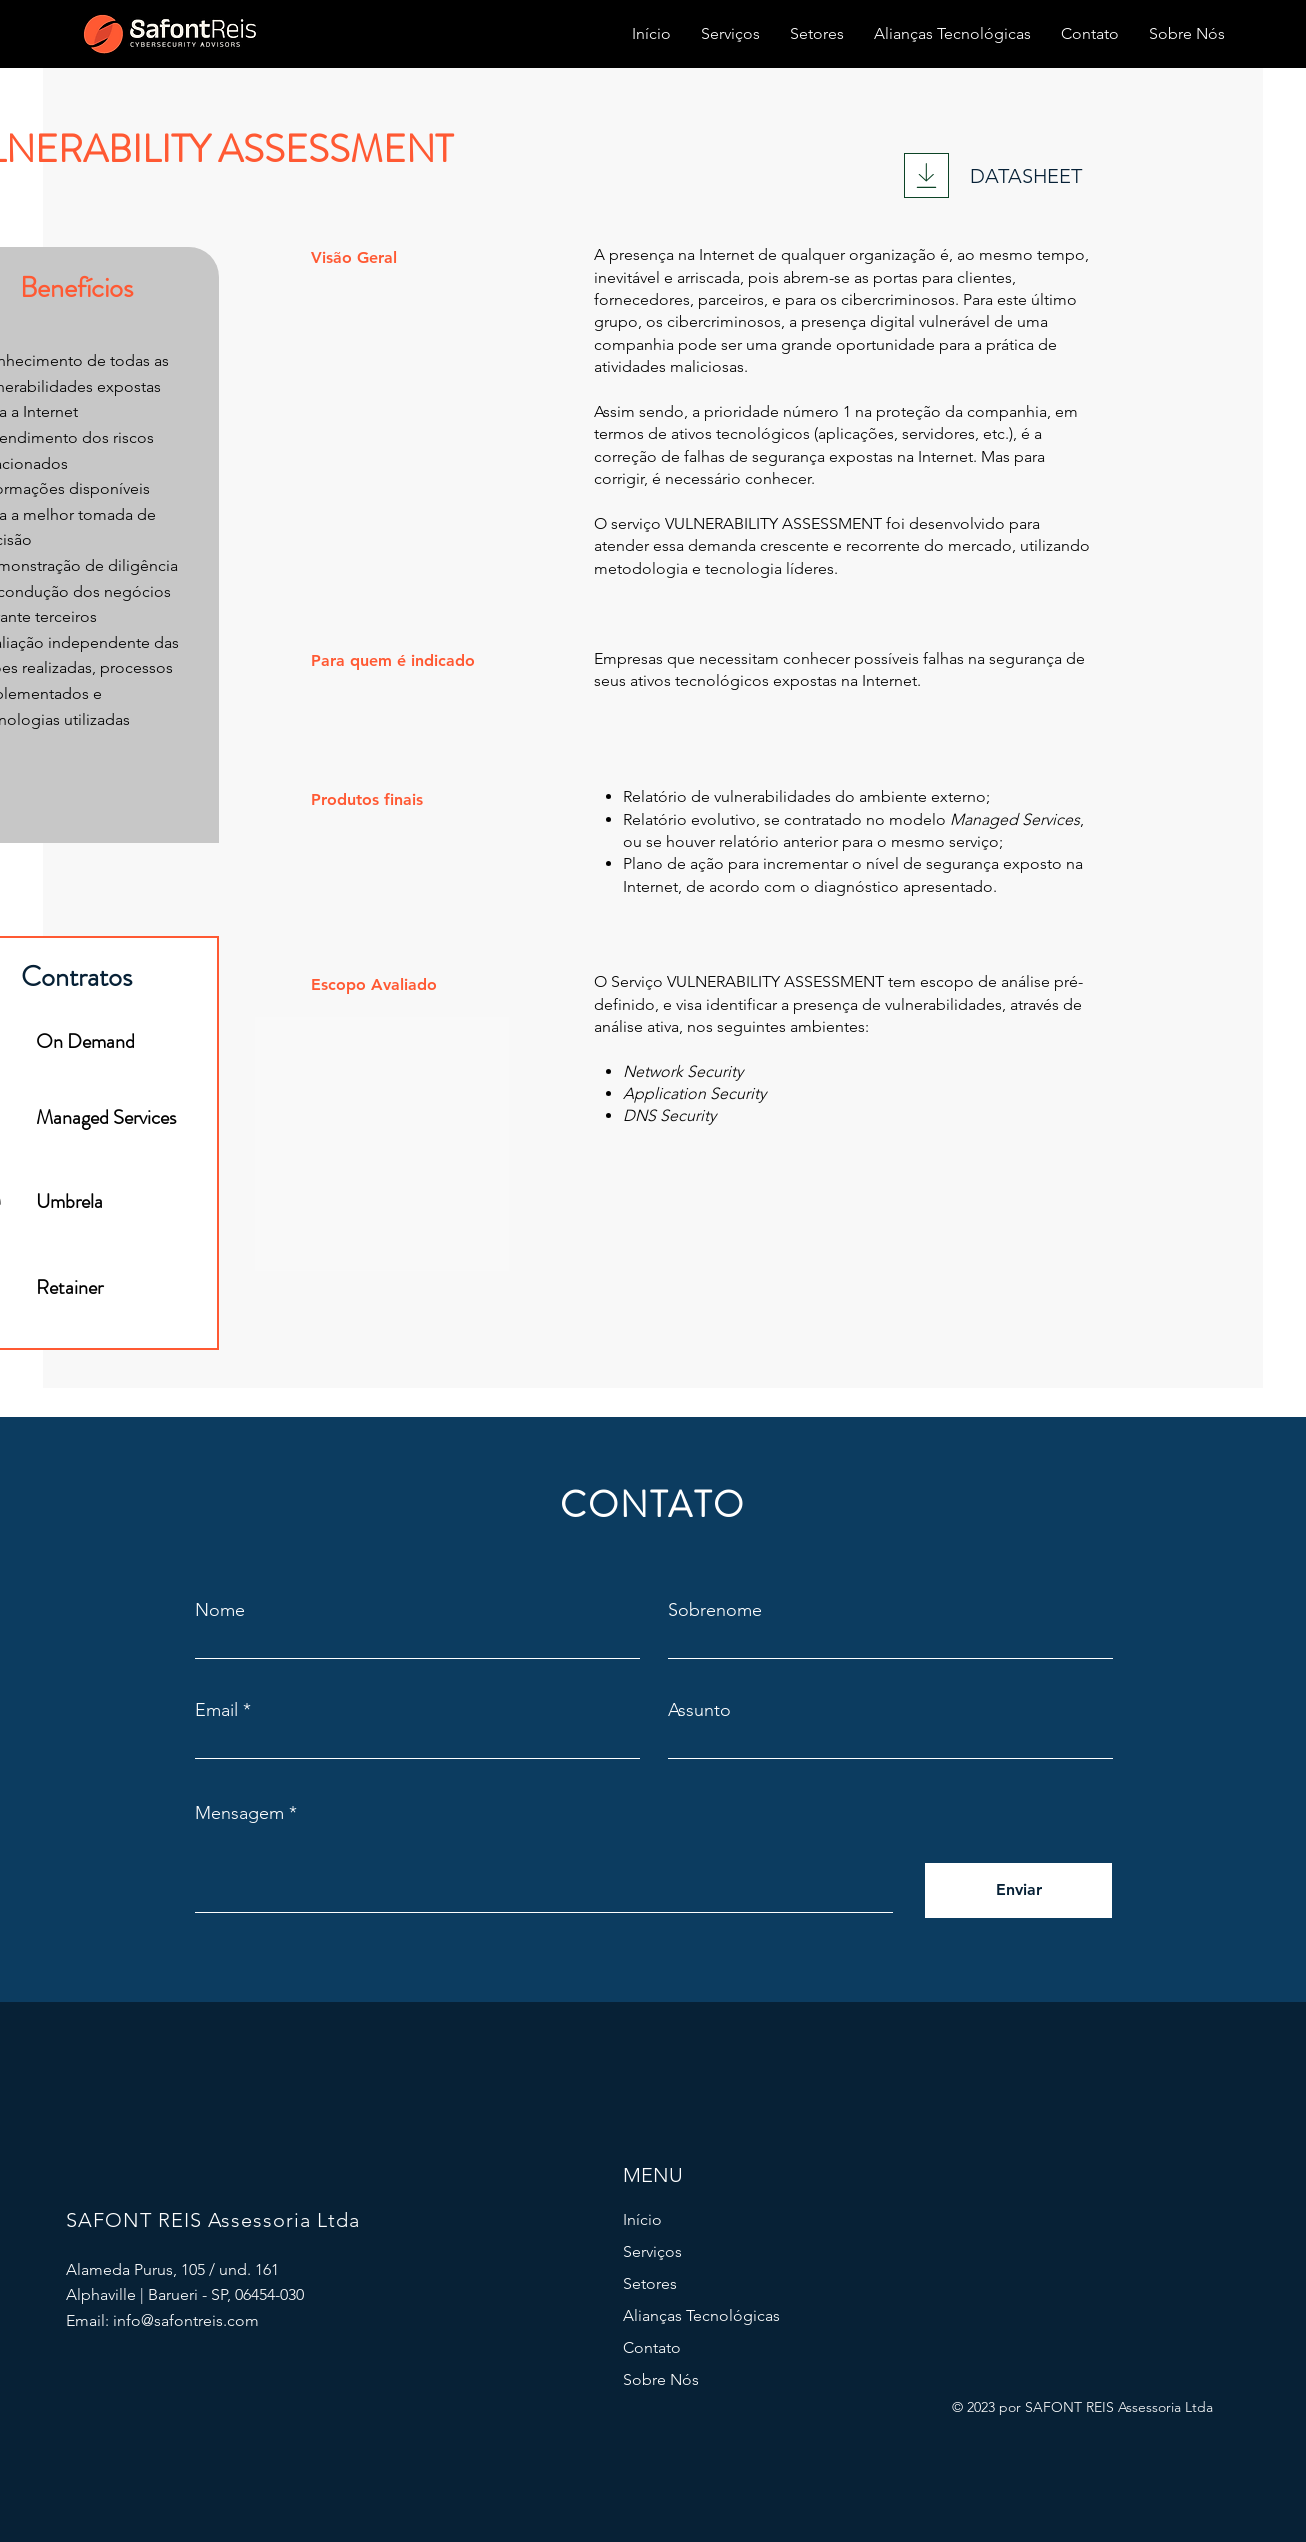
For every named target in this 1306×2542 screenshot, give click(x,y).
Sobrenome (715, 1610)
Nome (220, 1610)
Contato (652, 2347)
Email (216, 1710)
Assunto (699, 1710)
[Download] (926, 175)
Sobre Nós (661, 2379)
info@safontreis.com (186, 2320)
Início (642, 2219)
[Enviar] (1018, 1890)
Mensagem (239, 1813)
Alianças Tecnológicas (701, 2315)
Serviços (652, 2251)
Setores (650, 2283)
